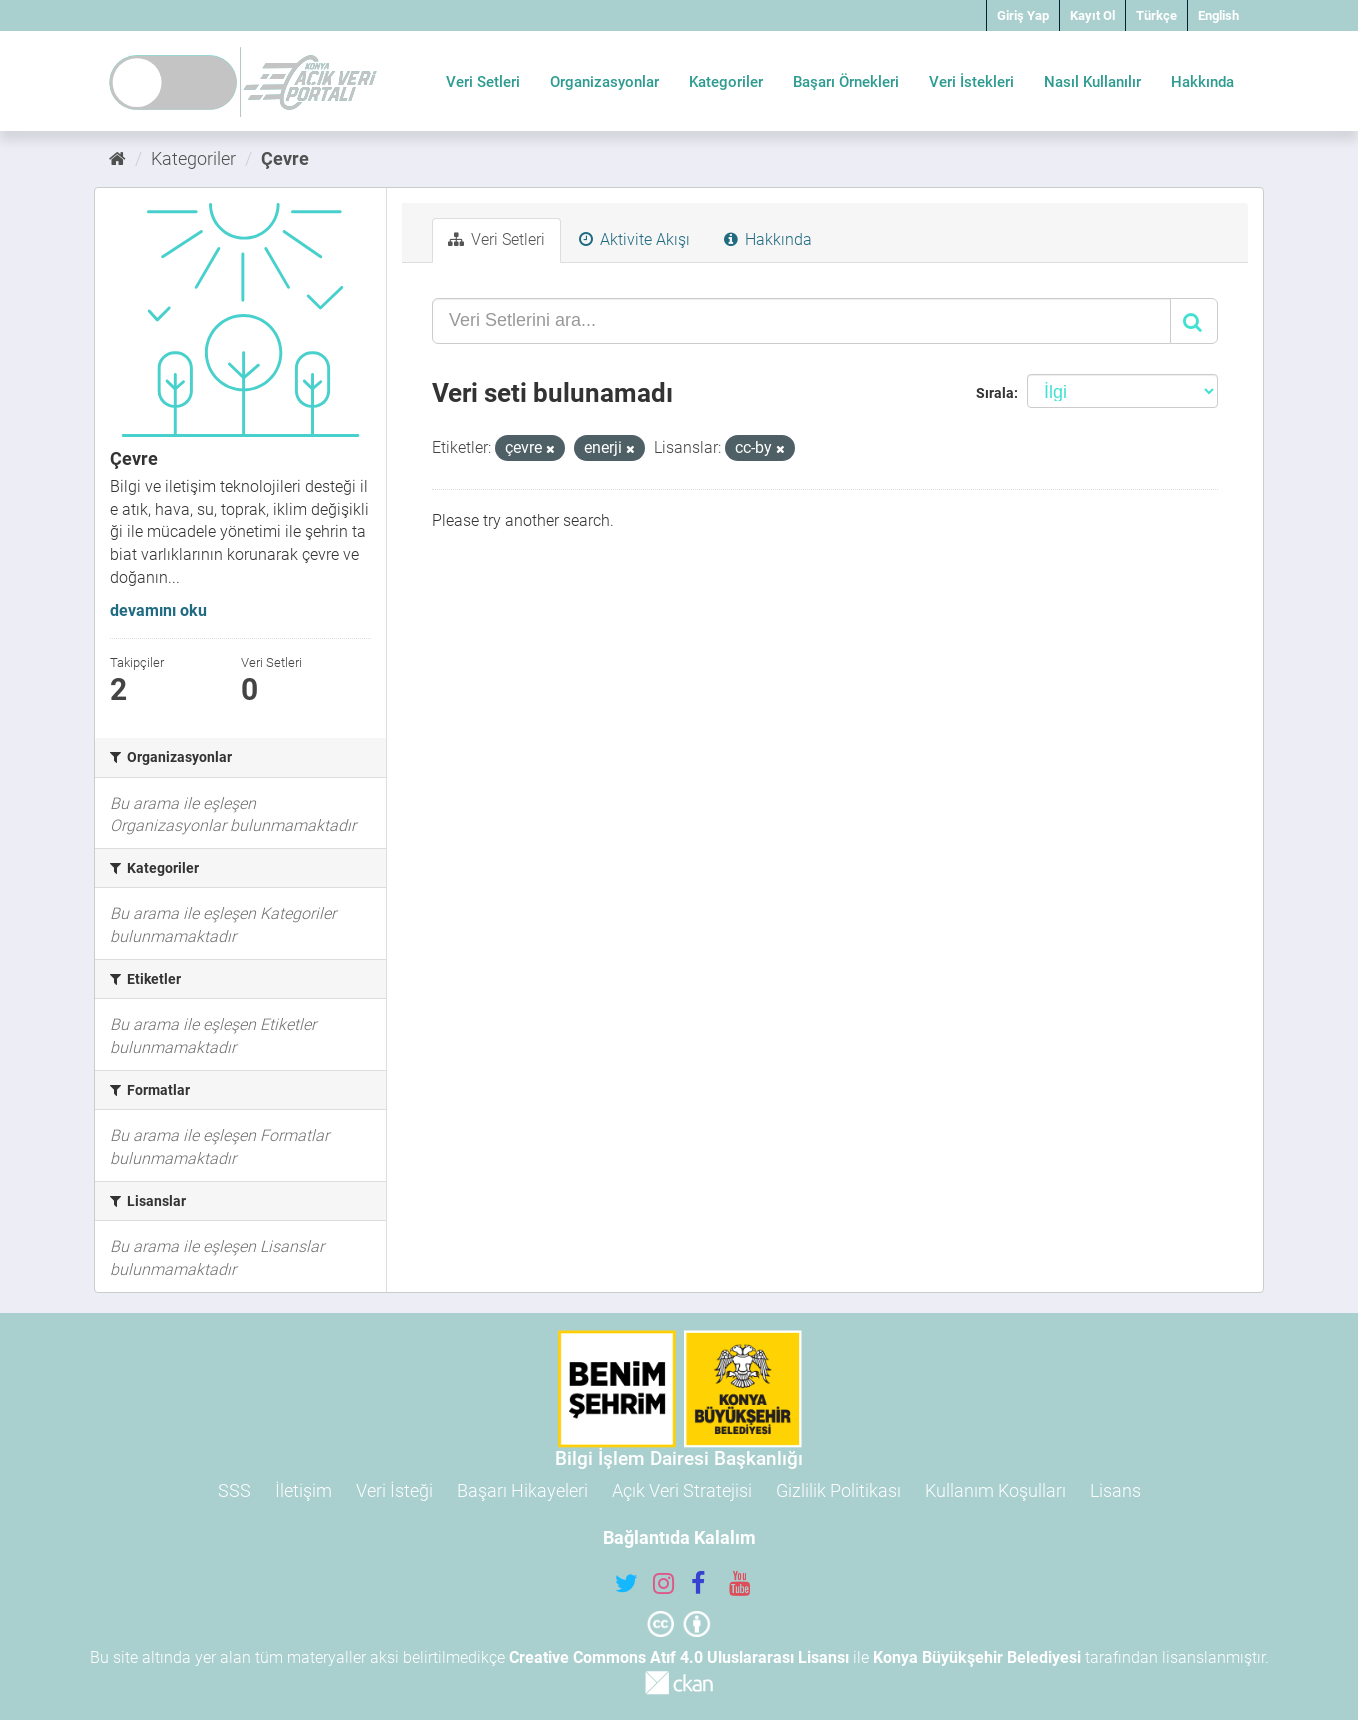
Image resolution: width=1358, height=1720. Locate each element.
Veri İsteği (394, 1490)
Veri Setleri (483, 82)
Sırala (995, 393)
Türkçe (1156, 15)
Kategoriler (726, 82)
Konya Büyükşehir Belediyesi (977, 1657)
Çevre (285, 158)
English (1218, 15)
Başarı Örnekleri (846, 82)
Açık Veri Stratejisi (682, 1490)
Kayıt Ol (1092, 15)
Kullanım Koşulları (995, 1490)
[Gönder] (1194, 321)
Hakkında (1202, 82)
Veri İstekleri (971, 82)
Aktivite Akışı (634, 239)
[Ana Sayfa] (117, 158)
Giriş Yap (1023, 15)
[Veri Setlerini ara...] (801, 321)
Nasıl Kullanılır (1092, 82)
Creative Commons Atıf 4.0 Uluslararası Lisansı (679, 1657)
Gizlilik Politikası (838, 1490)
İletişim (303, 1490)
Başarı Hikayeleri (522, 1490)
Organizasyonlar (604, 82)
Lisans (1115, 1490)
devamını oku (158, 610)
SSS (234, 1490)
